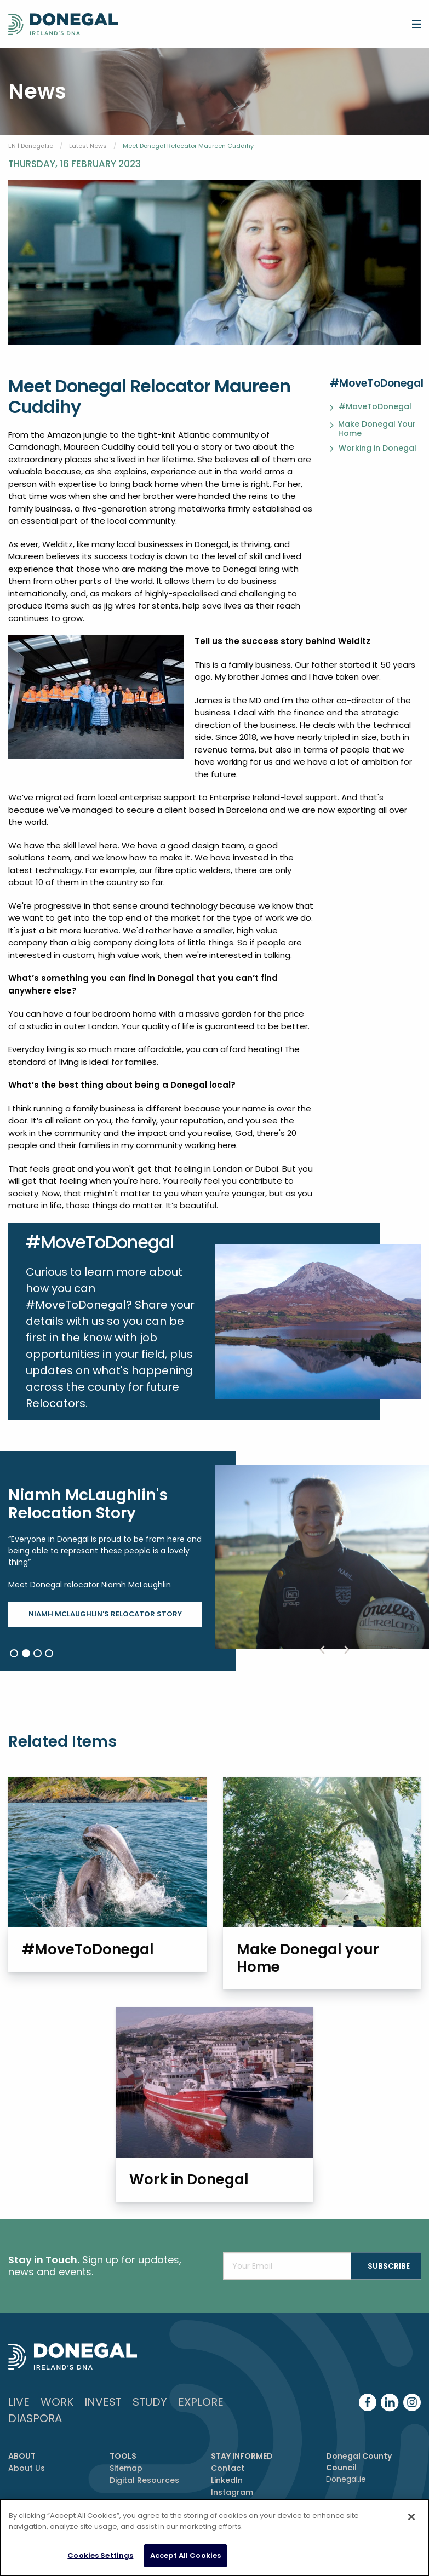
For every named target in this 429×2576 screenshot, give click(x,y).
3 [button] (37, 1653)
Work (57, 2418)
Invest (103, 2418)
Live (19, 2418)
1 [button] (14, 1653)
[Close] (411, 2517)
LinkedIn (227, 2496)
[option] (214, 1561)
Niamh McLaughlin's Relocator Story (105, 1614)
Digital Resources (144, 2496)
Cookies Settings (100, 2555)
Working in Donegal (377, 449)
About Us (26, 2484)
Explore (201, 2418)
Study (150, 2418)
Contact (227, 2484)
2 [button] (26, 1653)
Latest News (88, 145)
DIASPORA (35, 2434)
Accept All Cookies (185, 2555)
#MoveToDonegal (375, 407)
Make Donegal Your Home (377, 429)
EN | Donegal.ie (30, 145)
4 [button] (49, 1653)
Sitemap (126, 2484)
